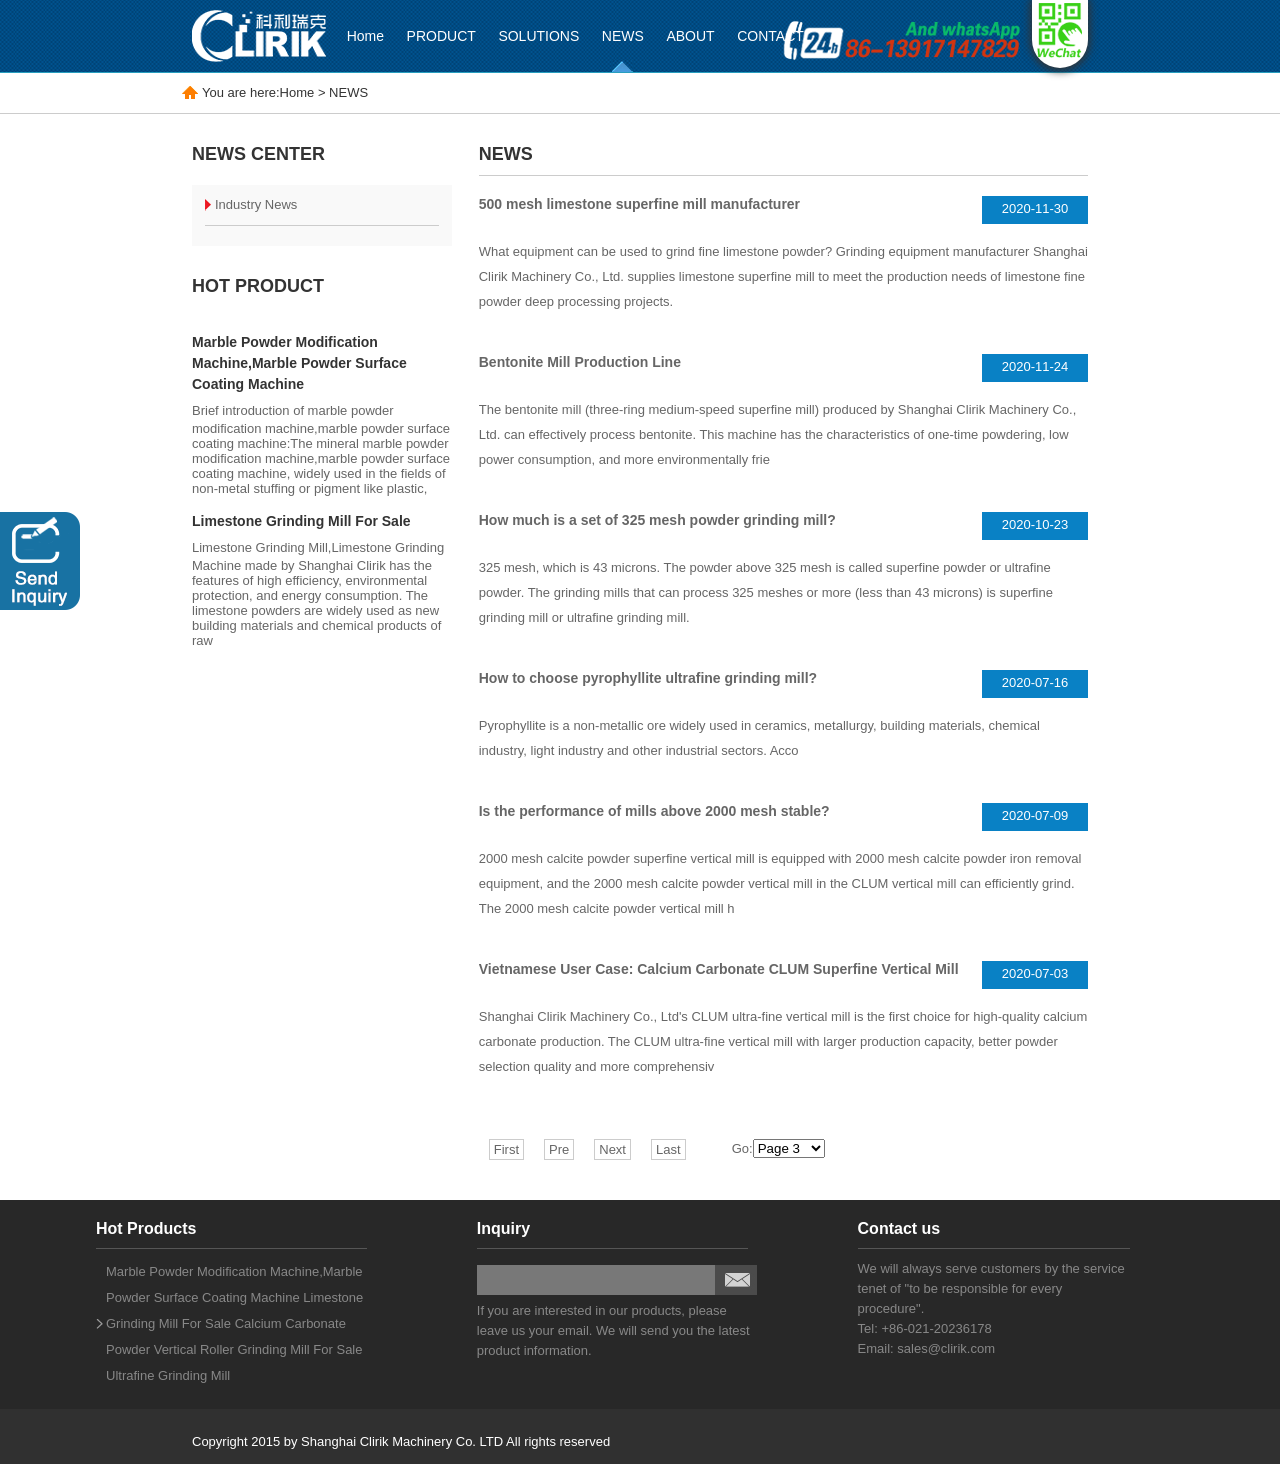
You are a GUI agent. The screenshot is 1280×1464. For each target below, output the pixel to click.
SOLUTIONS (538, 36)
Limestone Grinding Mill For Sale (301, 521)
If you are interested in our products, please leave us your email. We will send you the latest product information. (613, 1330)
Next (612, 1149)
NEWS (623, 36)
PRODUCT (441, 36)
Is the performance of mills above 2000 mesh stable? (654, 811)
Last (668, 1149)
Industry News (256, 204)
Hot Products (146, 1228)
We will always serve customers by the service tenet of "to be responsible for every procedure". (991, 1288)
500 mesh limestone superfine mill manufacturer (639, 204)
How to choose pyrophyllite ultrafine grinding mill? (648, 678)
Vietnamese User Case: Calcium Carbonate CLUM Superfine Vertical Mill (719, 969)
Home (365, 36)
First (506, 1149)
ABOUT (690, 36)
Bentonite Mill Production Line (580, 362)
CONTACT (770, 36)
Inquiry (503, 1228)
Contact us (899, 1228)
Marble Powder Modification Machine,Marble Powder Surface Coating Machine (299, 363)
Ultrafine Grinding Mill (168, 1375)
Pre (559, 1149)
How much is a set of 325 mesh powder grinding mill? (657, 520)
